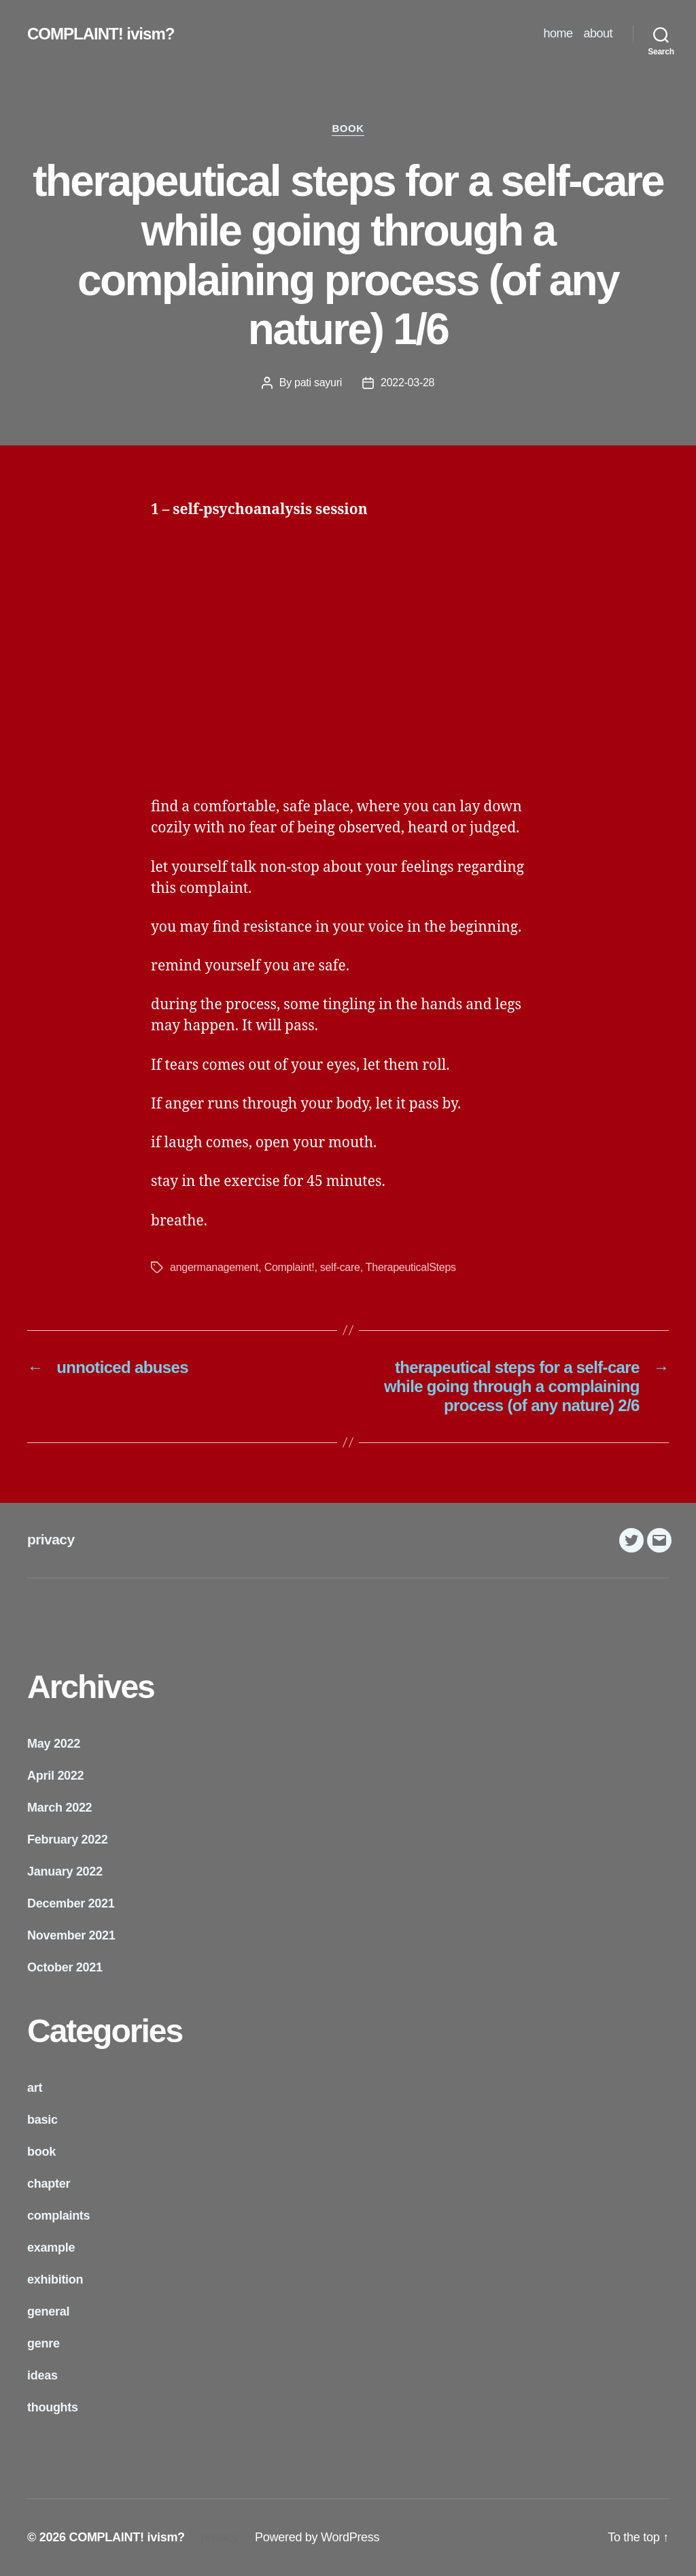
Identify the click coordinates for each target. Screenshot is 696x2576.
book (348, 128)
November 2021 (71, 1935)
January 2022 (65, 1871)
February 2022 (67, 1839)
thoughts (52, 2407)
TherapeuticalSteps (411, 1267)
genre (43, 2343)
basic (42, 2119)
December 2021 (71, 1903)
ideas (42, 2375)
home (557, 33)
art (34, 2088)
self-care (340, 1267)
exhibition (55, 2279)
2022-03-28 (407, 382)
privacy (50, 1539)
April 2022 (55, 1775)
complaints (58, 2215)
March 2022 (59, 1807)
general (48, 2311)
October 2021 (65, 1967)
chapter (48, 2183)
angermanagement (214, 1267)
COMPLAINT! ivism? (100, 34)
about (597, 33)
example (51, 2247)
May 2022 (53, 1743)
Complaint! (289, 1267)
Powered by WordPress (317, 2537)
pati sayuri (318, 382)
